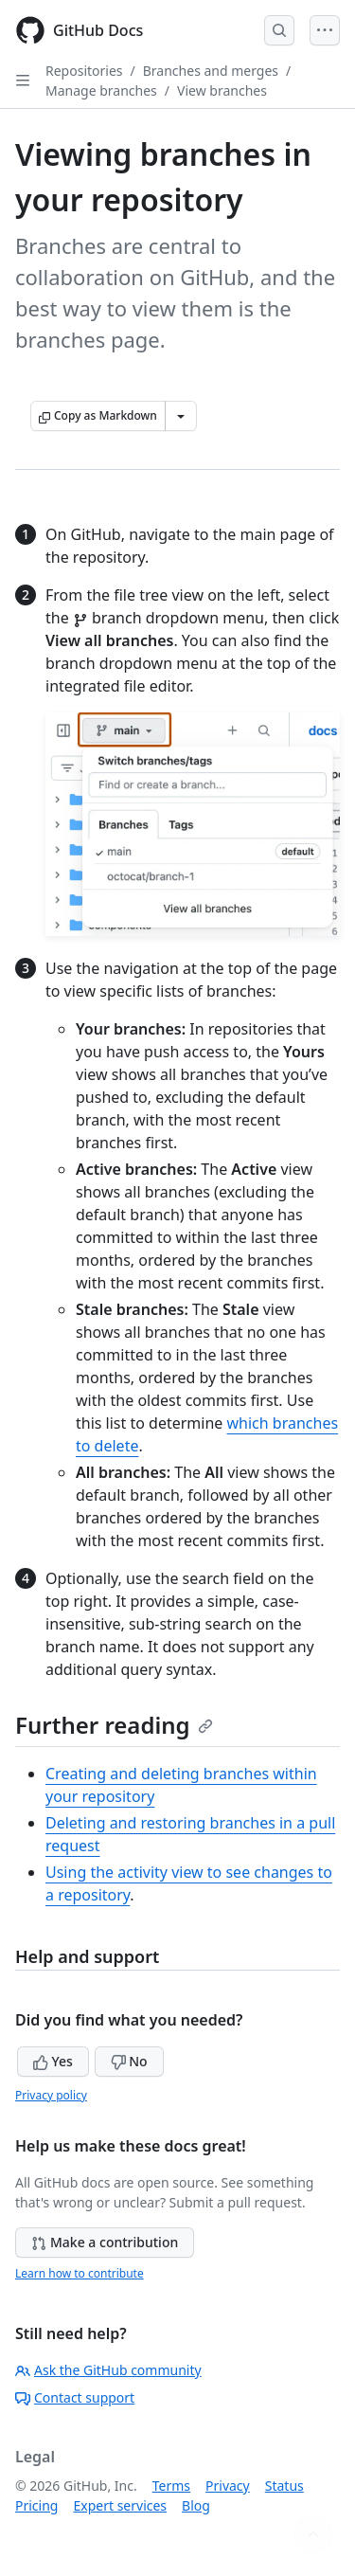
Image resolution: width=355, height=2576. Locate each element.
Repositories (84, 71)
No (129, 2061)
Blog (196, 2505)
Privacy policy (51, 2095)
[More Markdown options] (181, 416)
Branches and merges (210, 71)
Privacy (227, 2486)
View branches (222, 90)
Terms (171, 2486)
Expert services (120, 2505)
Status (284, 2486)
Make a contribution (104, 2242)
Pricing (36, 2505)
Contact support (74, 2397)
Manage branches (101, 90)
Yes (53, 2061)
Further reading (114, 1724)
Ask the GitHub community (108, 2370)
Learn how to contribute (79, 2273)
